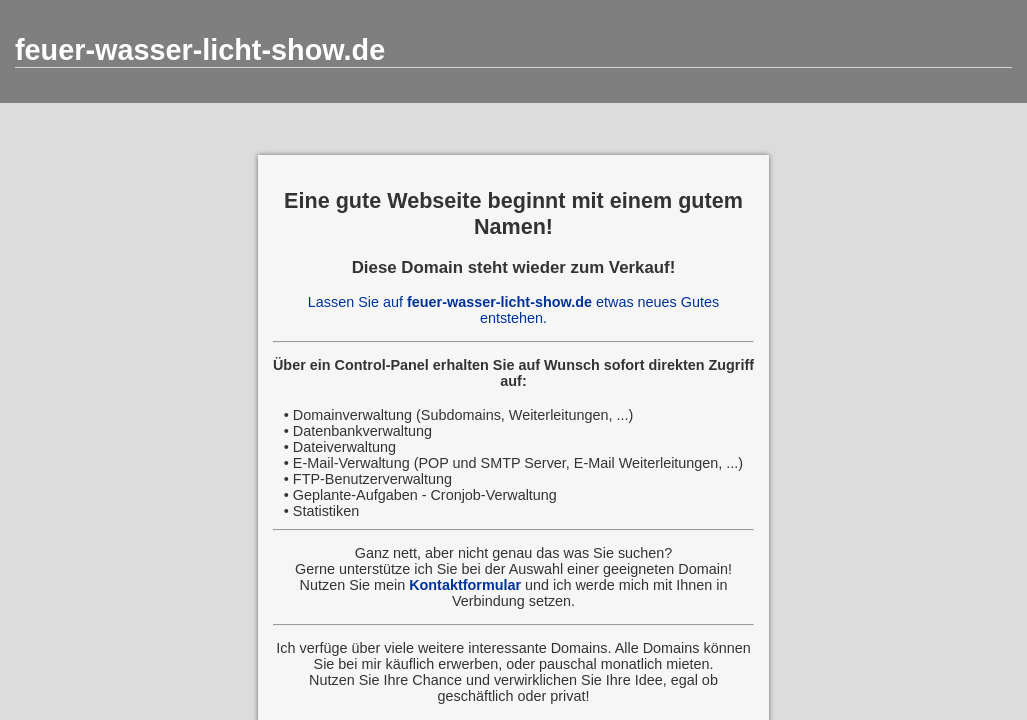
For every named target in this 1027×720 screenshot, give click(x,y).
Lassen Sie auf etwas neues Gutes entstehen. (513, 310)
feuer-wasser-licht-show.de (200, 50)
